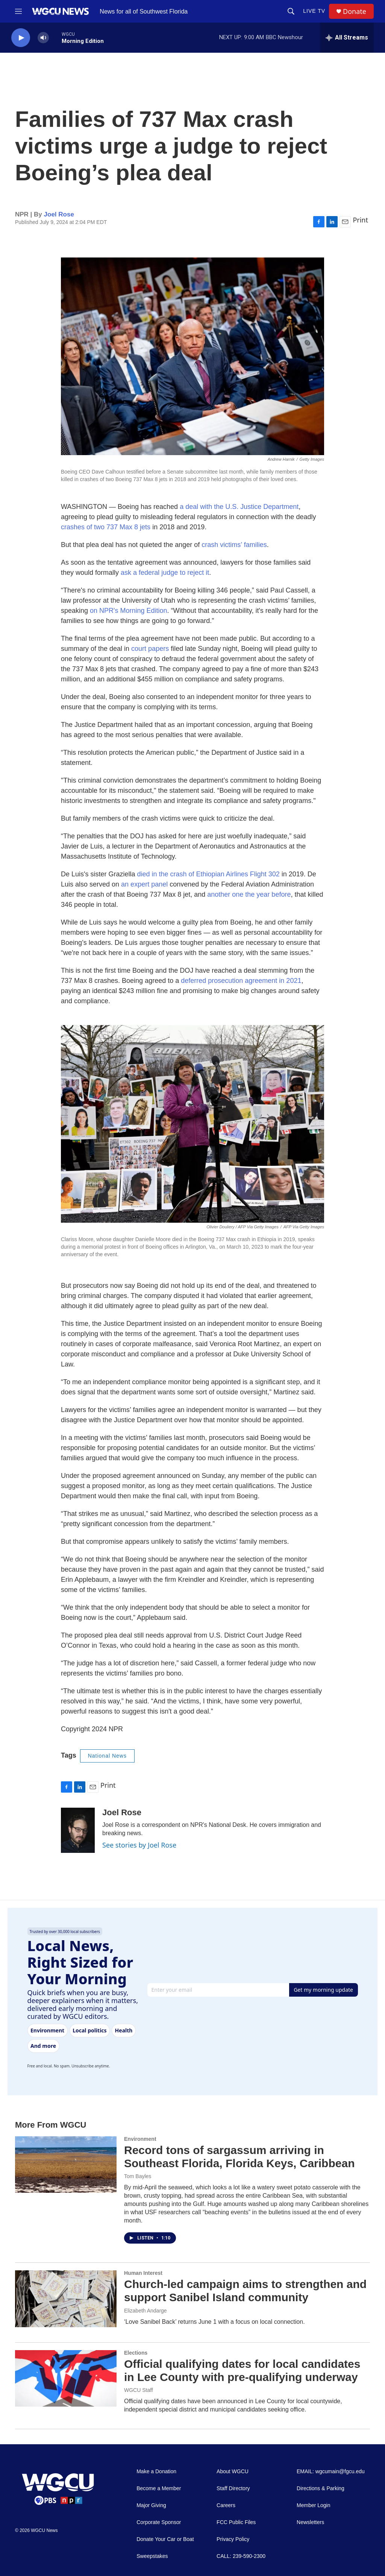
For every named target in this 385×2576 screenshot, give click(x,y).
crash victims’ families (234, 544)
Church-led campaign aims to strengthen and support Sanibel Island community (245, 2290)
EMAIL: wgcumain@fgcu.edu (331, 2471)
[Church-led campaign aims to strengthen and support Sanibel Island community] (66, 2298)
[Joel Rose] (78, 1830)
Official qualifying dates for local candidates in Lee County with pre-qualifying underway (242, 2370)
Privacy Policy (233, 2539)
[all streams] (347, 38)
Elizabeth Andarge (145, 2311)
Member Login (313, 2505)
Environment (140, 2139)
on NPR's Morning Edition (128, 610)
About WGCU (233, 2471)
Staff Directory (233, 2488)
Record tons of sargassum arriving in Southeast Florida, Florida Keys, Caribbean (239, 2156)
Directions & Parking (320, 2488)
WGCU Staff (138, 2390)
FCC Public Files (236, 2522)
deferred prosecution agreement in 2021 (241, 980)
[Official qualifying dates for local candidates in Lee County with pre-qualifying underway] (66, 2378)
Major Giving (151, 2505)
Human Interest (143, 2273)
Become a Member (158, 2488)
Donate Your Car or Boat (165, 2539)
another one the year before (249, 894)
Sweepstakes (152, 2556)
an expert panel (144, 884)
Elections (135, 2353)
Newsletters (310, 2522)
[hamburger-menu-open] (18, 11)
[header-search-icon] (291, 11)
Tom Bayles (137, 2176)
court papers (150, 648)
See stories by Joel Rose (139, 1844)
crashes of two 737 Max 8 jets (105, 527)
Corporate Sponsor (158, 2522)
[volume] (43, 37)
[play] (21, 38)
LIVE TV (314, 11)
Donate (354, 11)
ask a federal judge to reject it (165, 572)
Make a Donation (156, 2471)
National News (107, 1756)
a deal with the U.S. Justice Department (239, 506)
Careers (226, 2505)
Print (360, 219)
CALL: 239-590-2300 (241, 2556)
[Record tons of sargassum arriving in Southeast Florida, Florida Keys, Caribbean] (66, 2164)
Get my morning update (323, 1989)
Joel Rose (59, 214)
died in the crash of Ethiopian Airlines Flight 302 (208, 874)
